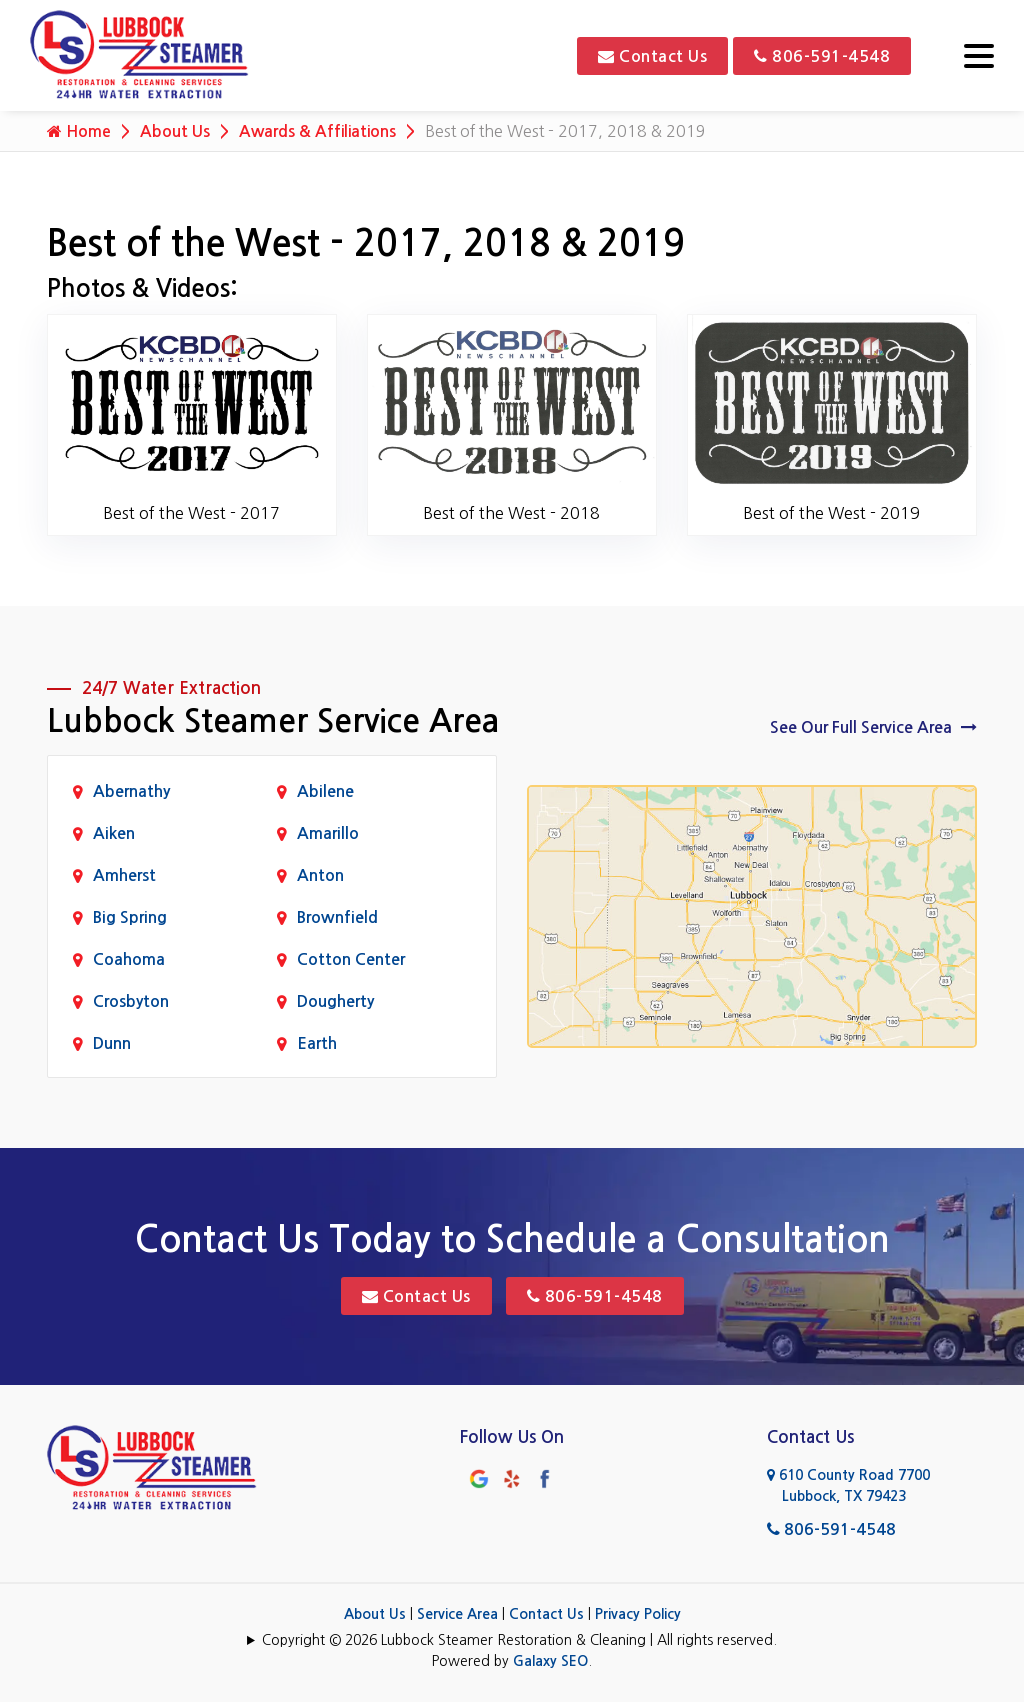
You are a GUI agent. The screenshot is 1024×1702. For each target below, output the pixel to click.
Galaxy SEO (550, 1661)
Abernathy (131, 791)
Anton (320, 875)
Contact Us (652, 56)
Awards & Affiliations (319, 131)
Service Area (457, 1614)
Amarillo (328, 833)
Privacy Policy (638, 1614)
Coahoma (129, 959)
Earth (317, 1043)
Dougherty (335, 1001)
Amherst (124, 875)
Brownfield (337, 917)
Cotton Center (351, 959)
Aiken (114, 833)
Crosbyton (131, 1001)
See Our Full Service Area (873, 727)
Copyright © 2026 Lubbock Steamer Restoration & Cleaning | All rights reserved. (519, 1640)
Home (79, 131)
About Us (175, 131)
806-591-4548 (822, 56)
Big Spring (130, 917)
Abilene (325, 791)
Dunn (112, 1043)
